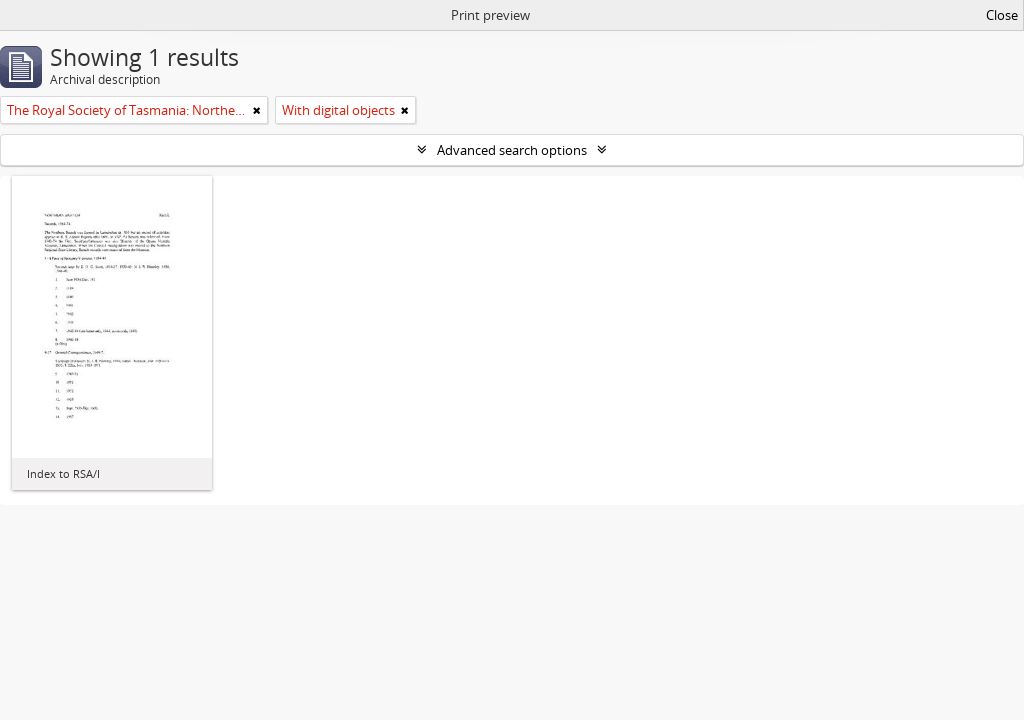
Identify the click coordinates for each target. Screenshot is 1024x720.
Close (1002, 15)
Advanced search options (512, 150)
